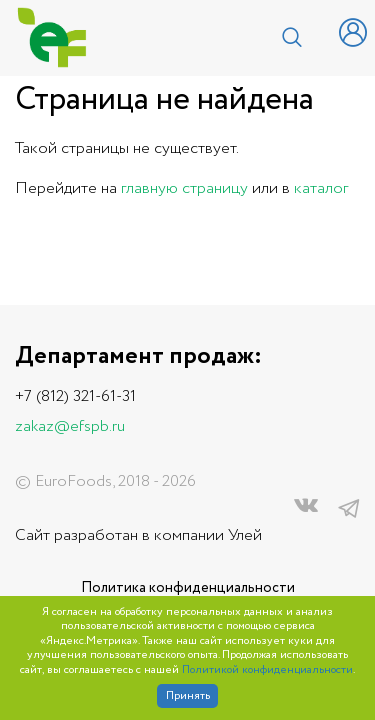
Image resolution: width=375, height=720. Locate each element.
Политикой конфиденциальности (267, 670)
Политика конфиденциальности (188, 588)
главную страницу (184, 188)
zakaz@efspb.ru (70, 426)
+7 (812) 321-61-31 (75, 396)
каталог (321, 188)
